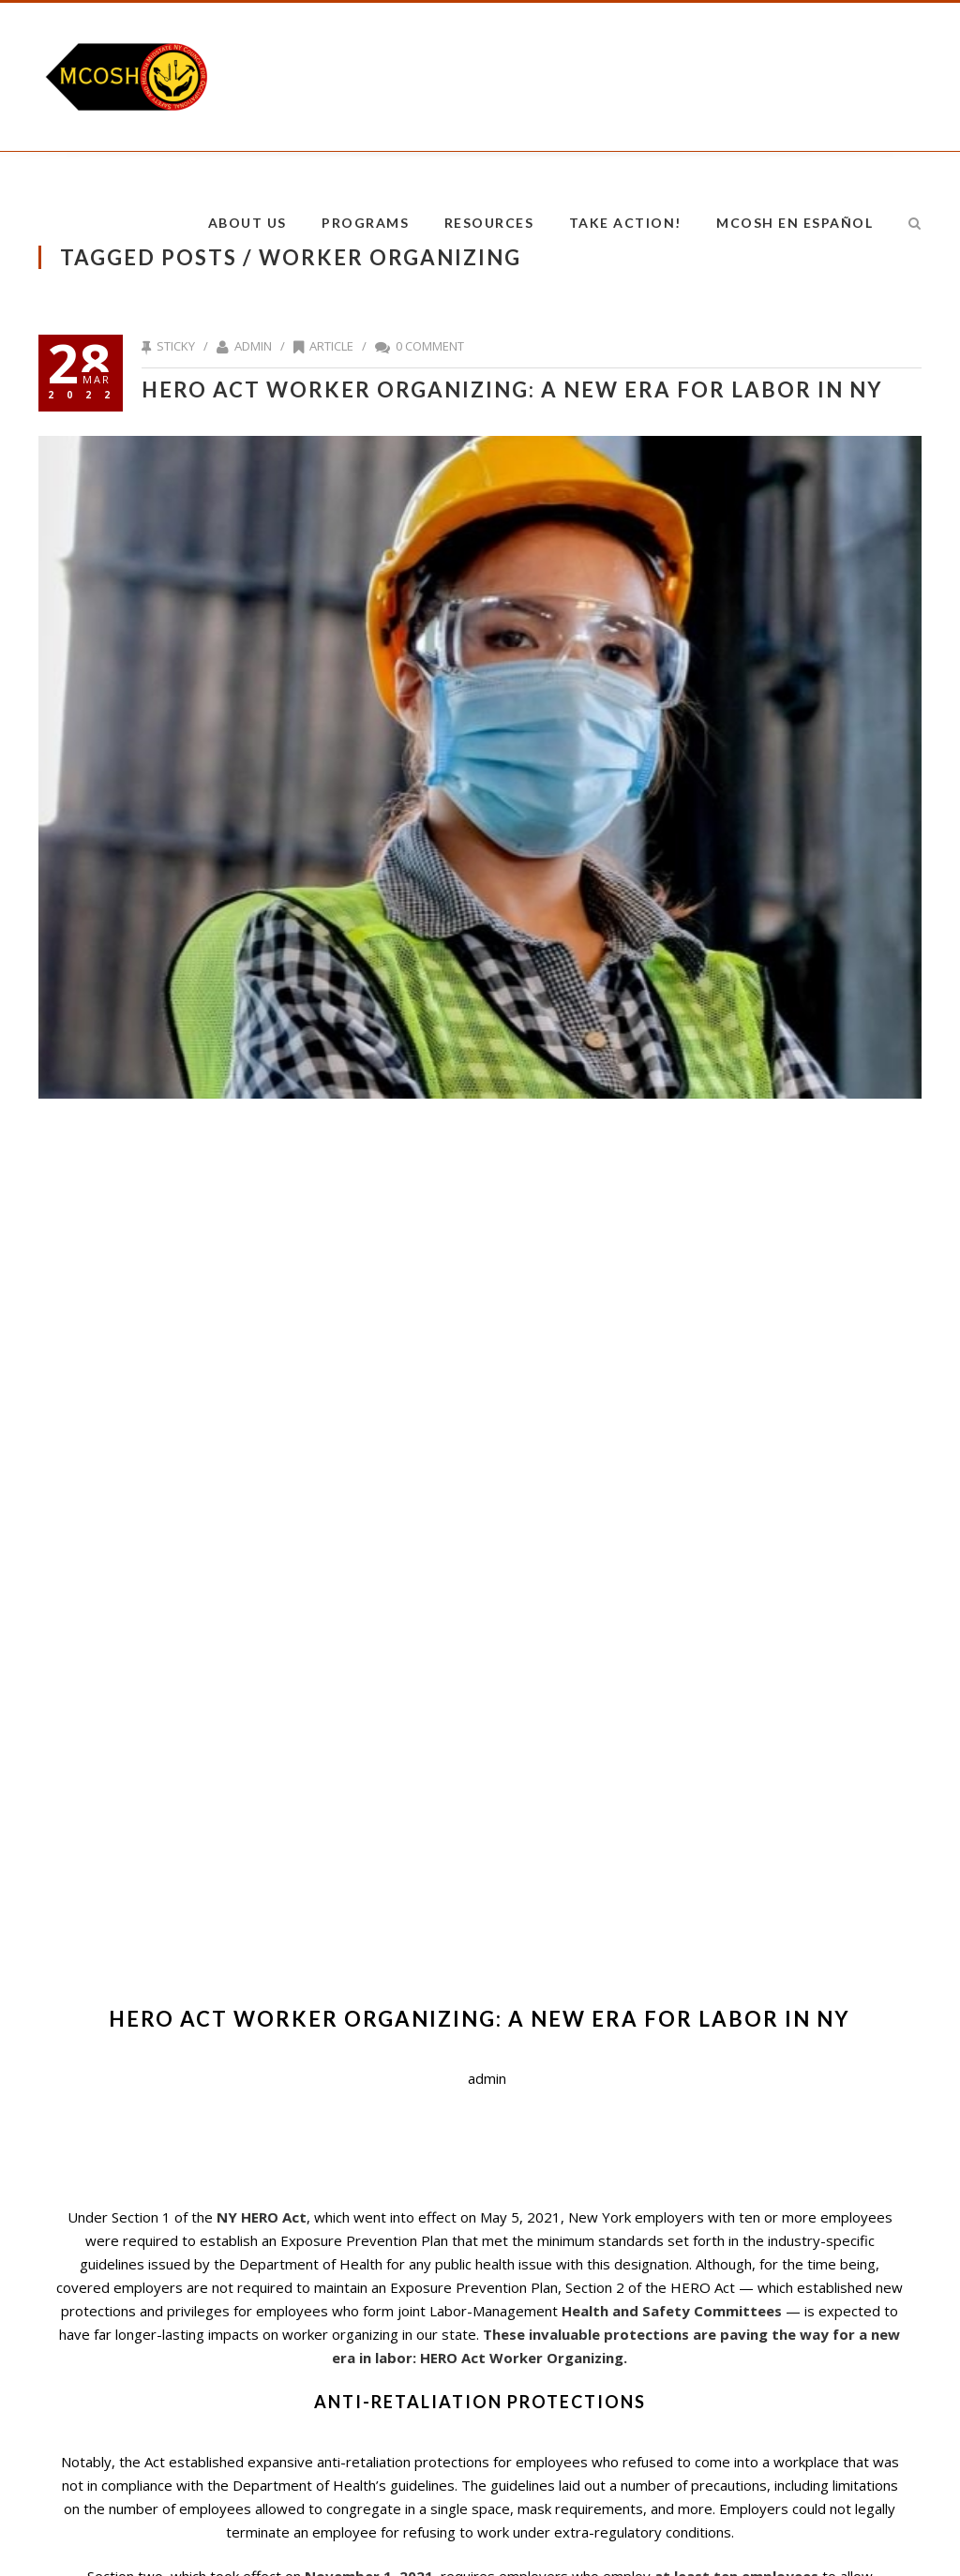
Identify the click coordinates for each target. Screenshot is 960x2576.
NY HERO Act (262, 2217)
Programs (365, 223)
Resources (489, 223)
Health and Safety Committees (674, 2310)
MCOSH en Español (794, 223)
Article (331, 345)
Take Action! (625, 223)
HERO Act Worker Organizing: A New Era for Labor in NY (512, 389)
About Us (247, 223)
